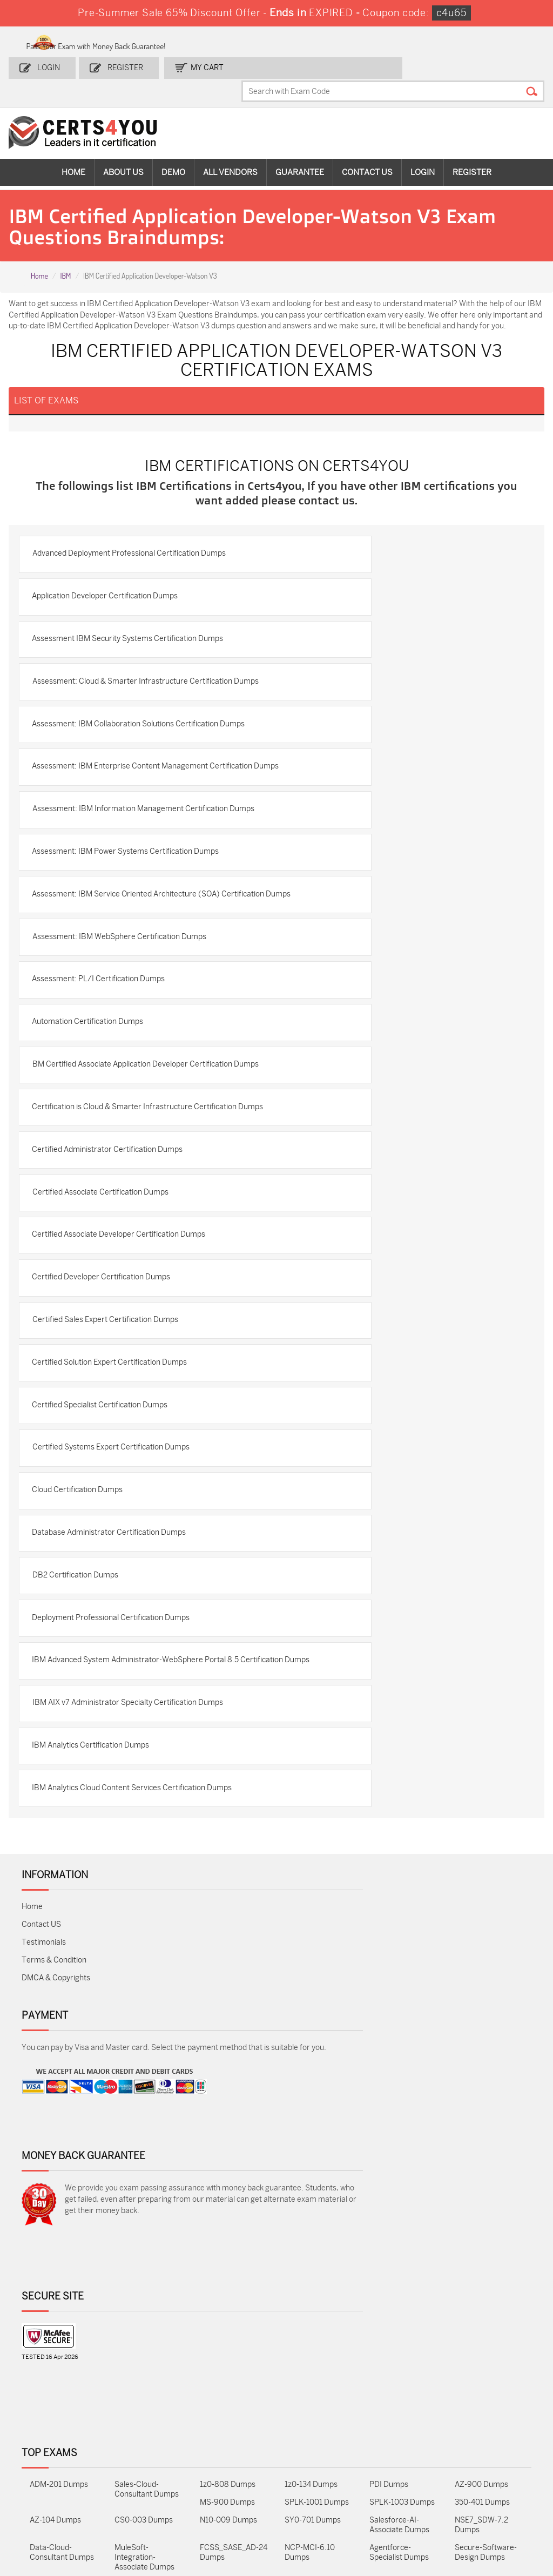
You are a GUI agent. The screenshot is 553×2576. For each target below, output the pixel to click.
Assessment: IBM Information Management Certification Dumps (136, 891)
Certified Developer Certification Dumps (107, 1446)
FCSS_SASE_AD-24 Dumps (233, 2507)
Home (73, 145)
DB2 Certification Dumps (81, 1775)
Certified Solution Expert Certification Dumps (115, 1540)
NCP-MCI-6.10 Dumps (310, 2507)
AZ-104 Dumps (55, 2475)
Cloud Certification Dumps (83, 1681)
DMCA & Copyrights (56, 2213)
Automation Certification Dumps (94, 1142)
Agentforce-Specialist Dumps (399, 2507)
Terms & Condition (54, 2195)
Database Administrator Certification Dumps (115, 1728)
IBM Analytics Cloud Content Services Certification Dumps (138, 2021)
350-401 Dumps (482, 2457)
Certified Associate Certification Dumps (106, 1352)
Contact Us (367, 145)
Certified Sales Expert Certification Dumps (111, 1493)
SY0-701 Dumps (313, 2475)
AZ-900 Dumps (481, 2439)
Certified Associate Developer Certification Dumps (125, 1399)
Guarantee (299, 145)
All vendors (230, 145)
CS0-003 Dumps (143, 2475)
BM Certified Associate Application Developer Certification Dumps (138, 1195)
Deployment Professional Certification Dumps (117, 1822)
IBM (65, 252)
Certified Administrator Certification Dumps (113, 1305)
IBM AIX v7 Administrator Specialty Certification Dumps (133, 1927)
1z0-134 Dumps (311, 2439)
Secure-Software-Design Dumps (486, 2507)
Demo (173, 145)
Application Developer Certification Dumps (111, 629)
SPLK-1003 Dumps (402, 2457)
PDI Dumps (388, 2439)
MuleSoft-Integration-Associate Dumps (144, 2512)
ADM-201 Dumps (59, 2439)
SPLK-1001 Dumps (317, 2457)
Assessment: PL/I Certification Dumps (104, 1095)
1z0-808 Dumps (227, 2439)
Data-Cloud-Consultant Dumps (62, 2507)
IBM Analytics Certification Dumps (97, 1974)
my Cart (198, 63)
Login (50, 63)
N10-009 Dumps (228, 2475)
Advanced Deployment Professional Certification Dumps (135, 582)
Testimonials (44, 2178)
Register (122, 63)
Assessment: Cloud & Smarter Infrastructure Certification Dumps (138, 729)
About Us (123, 145)
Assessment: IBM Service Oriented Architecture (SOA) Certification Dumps (132, 996)
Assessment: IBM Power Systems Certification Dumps (131, 944)
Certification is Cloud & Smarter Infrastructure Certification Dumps (140, 1253)
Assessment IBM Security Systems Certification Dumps (134, 676)
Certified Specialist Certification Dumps (106, 1587)
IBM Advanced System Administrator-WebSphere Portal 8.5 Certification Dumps (141, 1874)
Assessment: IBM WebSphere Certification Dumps (125, 1048)
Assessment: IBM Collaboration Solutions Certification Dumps (144, 781)
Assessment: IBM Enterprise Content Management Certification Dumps (126, 834)
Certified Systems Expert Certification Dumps (116, 1634)
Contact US (41, 2160)
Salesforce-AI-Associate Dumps (399, 2480)
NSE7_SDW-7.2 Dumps (481, 2480)
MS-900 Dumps (227, 2457)
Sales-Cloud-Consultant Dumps (146, 2444)
